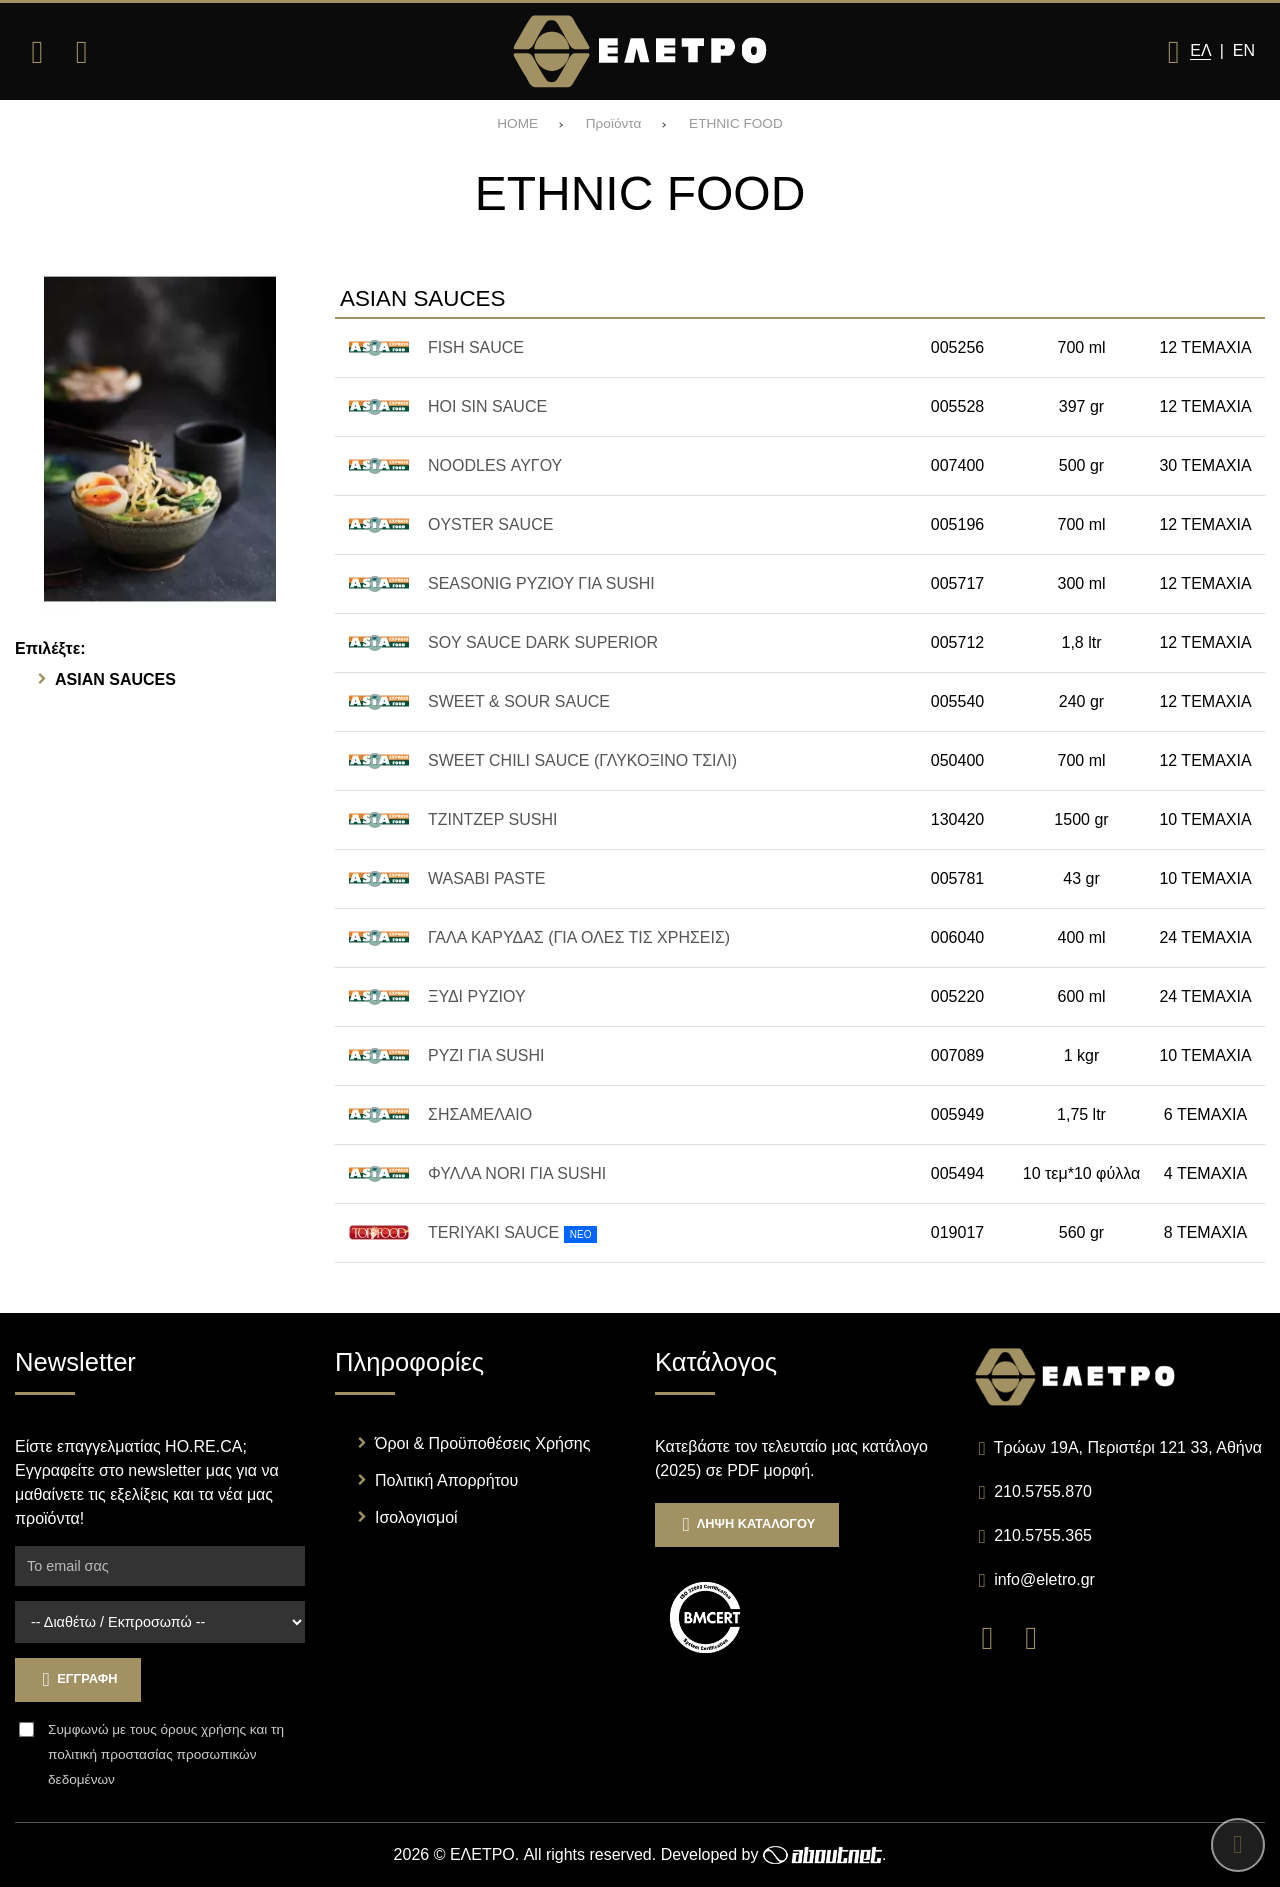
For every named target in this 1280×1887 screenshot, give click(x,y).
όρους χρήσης (203, 1729)
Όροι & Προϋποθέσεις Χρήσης (482, 1443)
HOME (517, 123)
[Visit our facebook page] (997, 1636)
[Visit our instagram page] (1038, 1636)
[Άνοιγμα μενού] (37, 52)
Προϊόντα (614, 123)
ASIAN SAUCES (115, 679)
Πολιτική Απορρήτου (446, 1480)
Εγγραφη (78, 1679)
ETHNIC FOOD (736, 123)
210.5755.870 (1043, 1491)
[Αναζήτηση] (81, 52)
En (1244, 50)
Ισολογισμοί (416, 1517)
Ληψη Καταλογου (747, 1524)
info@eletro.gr (1044, 1579)
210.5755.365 (1043, 1535)
